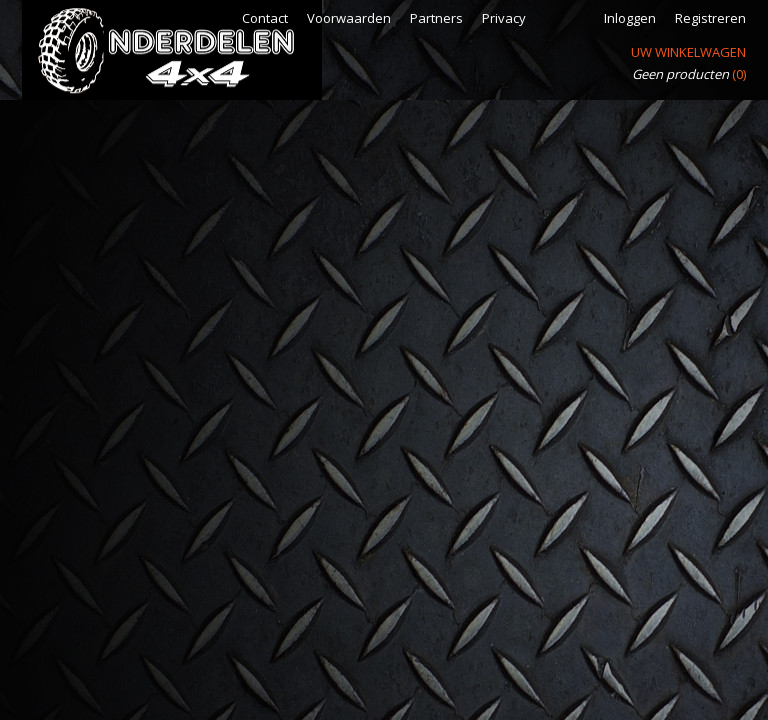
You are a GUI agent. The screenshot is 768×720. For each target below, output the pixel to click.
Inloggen (630, 18)
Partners (436, 18)
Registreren (710, 18)
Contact (265, 18)
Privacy (504, 18)
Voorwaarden (349, 18)
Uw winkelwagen (688, 52)
